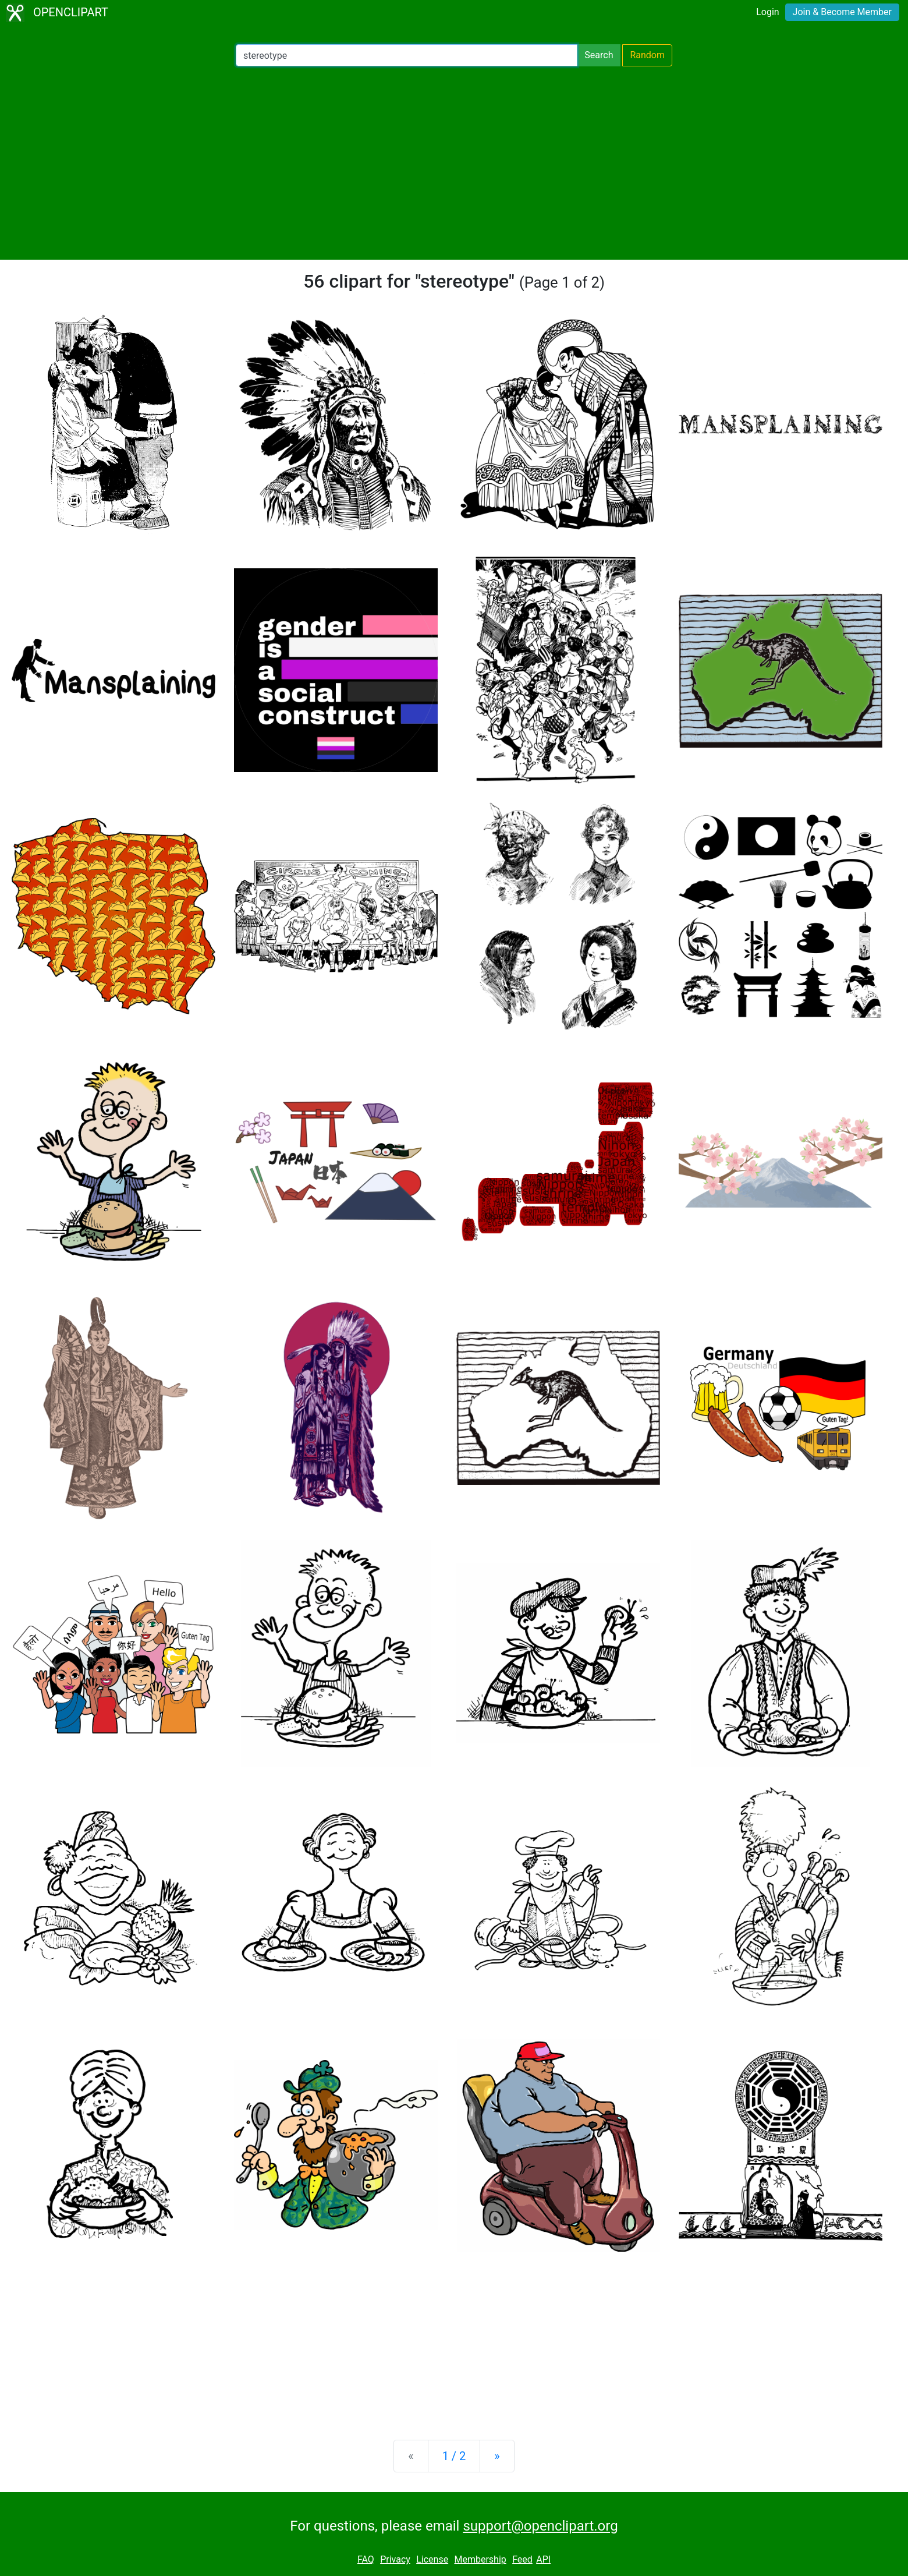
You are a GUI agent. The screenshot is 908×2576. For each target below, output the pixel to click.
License (432, 2559)
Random (647, 55)
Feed (522, 2559)
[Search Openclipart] (406, 55)
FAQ (365, 2559)
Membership (480, 2559)
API (543, 2559)
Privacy (395, 2559)
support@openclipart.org (540, 2526)
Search (598, 55)
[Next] (497, 2456)
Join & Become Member (842, 11)
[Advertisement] (454, 163)
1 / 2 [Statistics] (454, 2456)
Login (767, 11)
